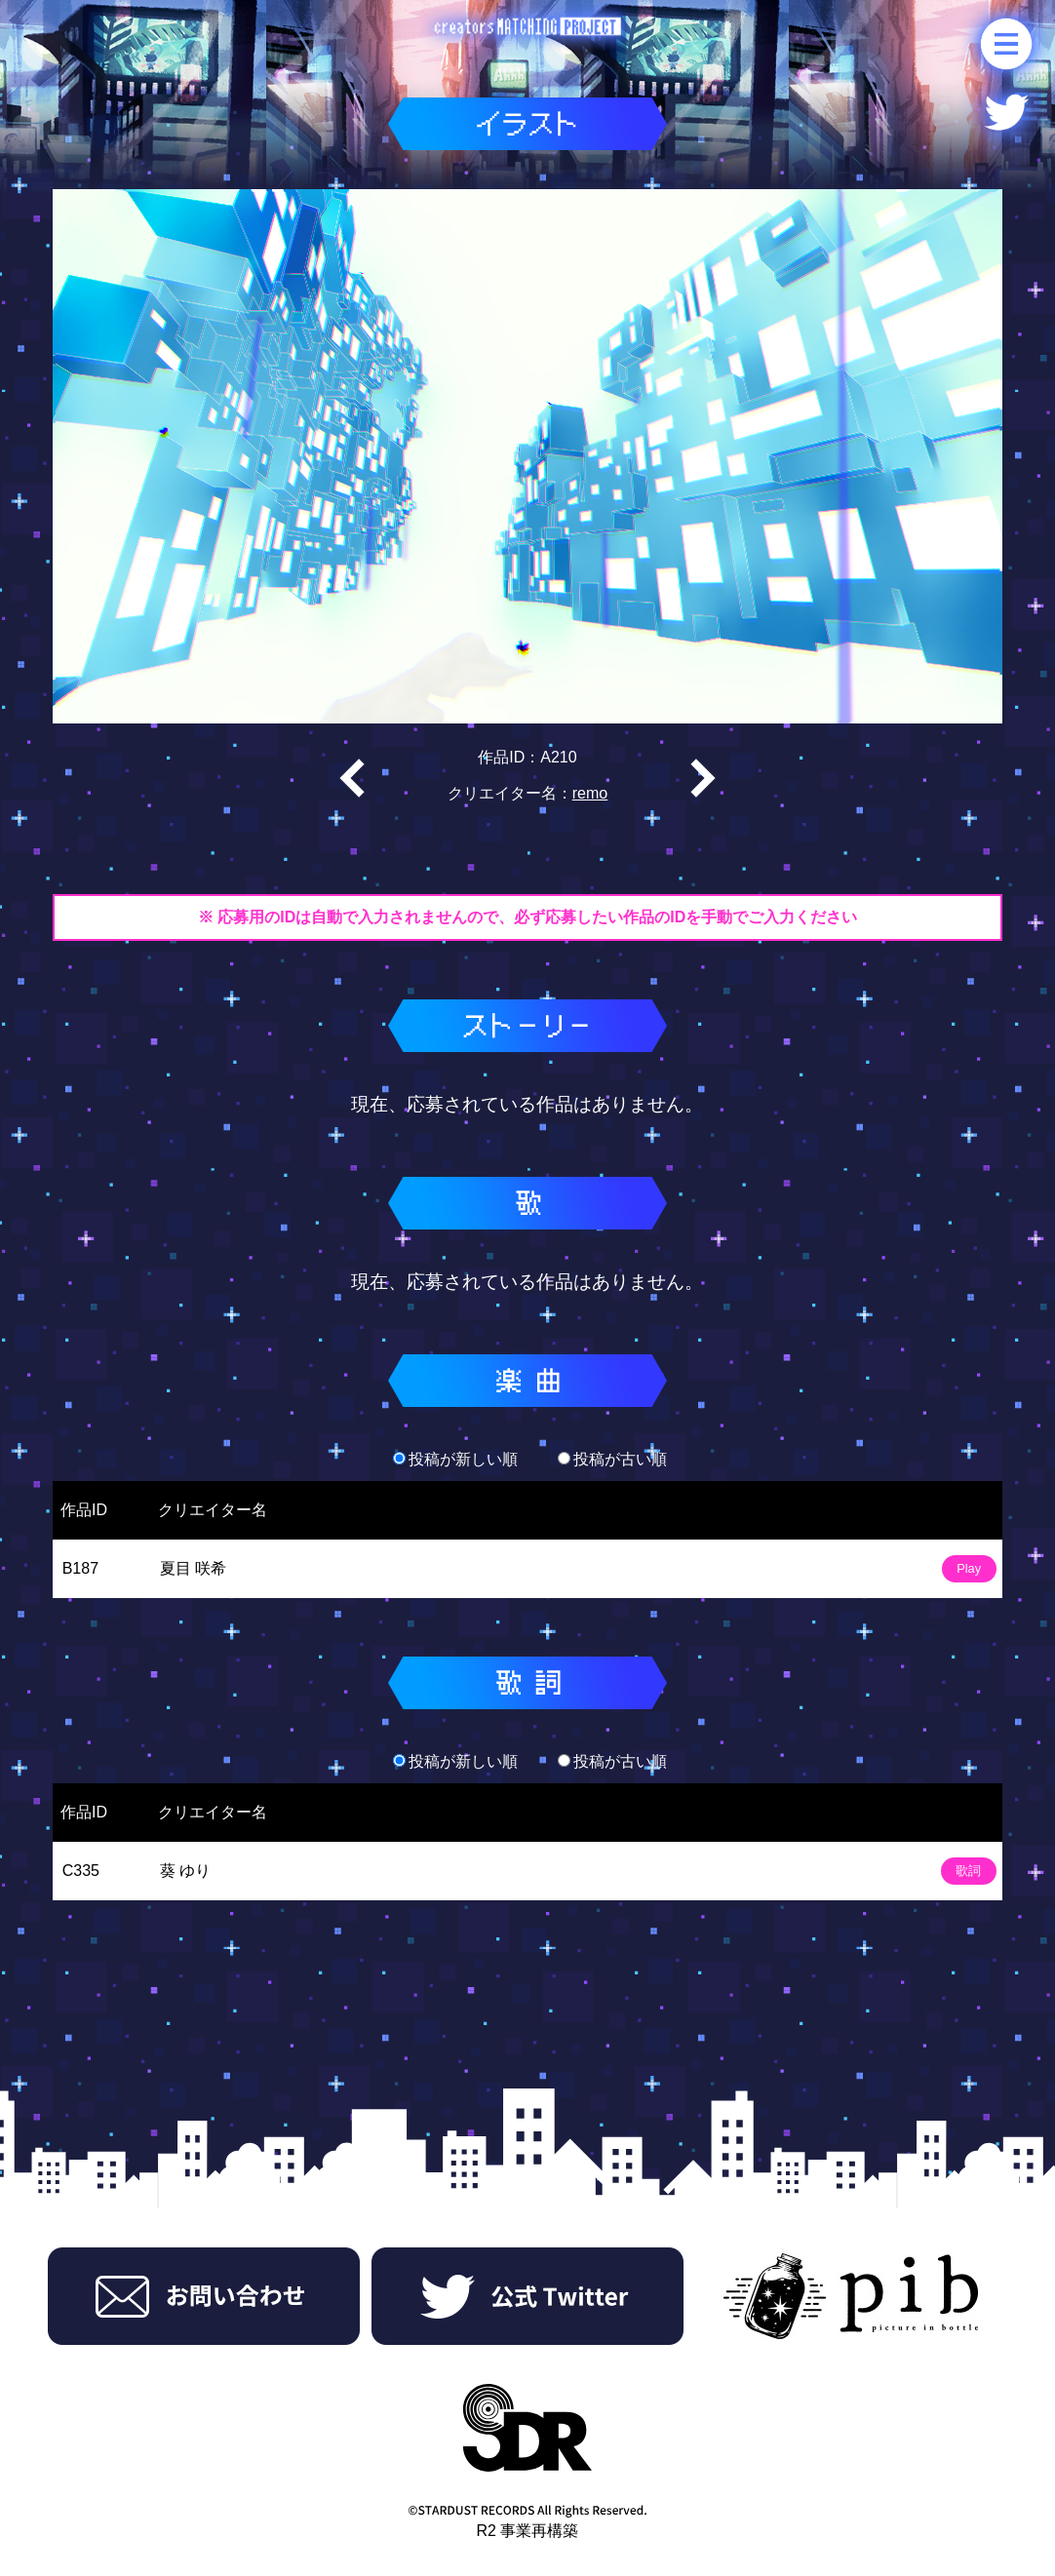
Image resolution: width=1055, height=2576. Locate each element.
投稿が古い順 (612, 1459)
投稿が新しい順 (455, 1459)
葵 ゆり (185, 1870)
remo (589, 793)
